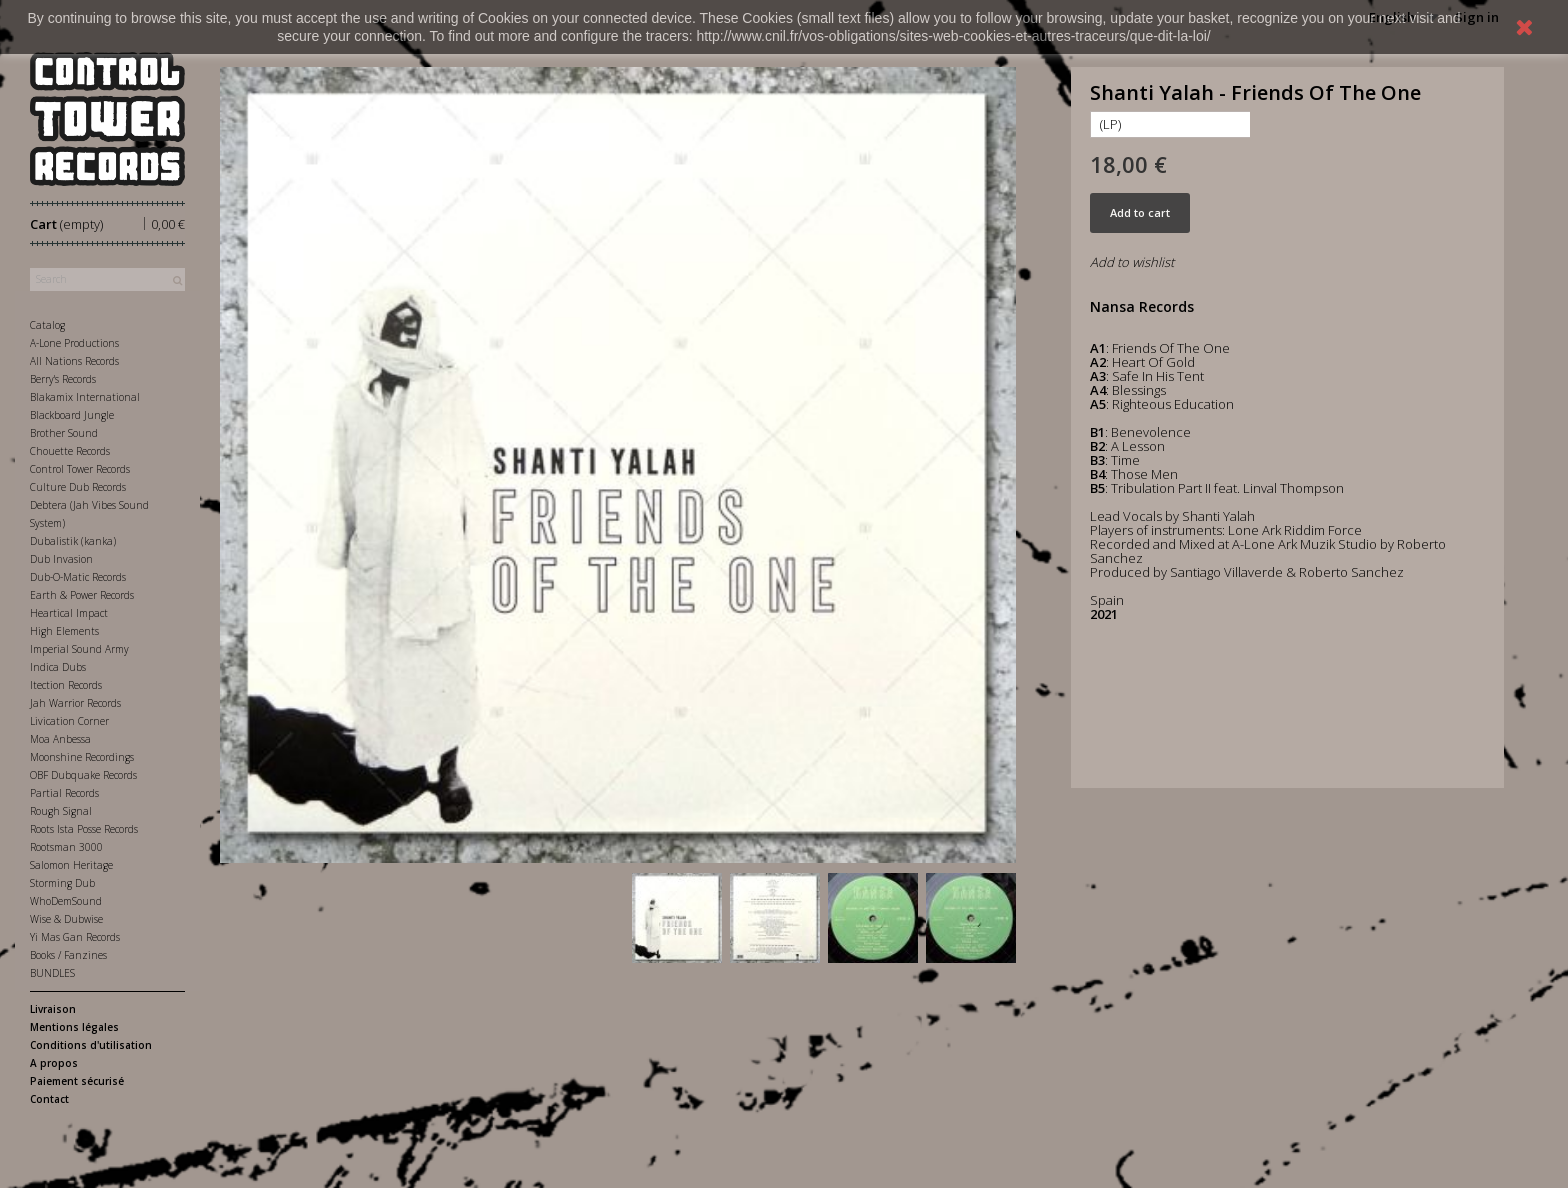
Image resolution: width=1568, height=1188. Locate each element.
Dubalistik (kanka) (73, 541)
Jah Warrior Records (75, 703)
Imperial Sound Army (79, 649)
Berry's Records (63, 379)
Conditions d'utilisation (91, 1045)
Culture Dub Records (78, 487)
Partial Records (64, 793)
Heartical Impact (69, 613)
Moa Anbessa (60, 739)
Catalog (47, 325)
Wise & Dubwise (66, 919)
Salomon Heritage (71, 865)
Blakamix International (85, 397)
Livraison (53, 1009)
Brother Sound (64, 433)
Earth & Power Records (82, 595)
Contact (49, 1099)
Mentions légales (74, 1027)
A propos (54, 1063)
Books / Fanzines (68, 955)
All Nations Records (74, 361)
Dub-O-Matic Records (78, 577)
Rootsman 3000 (66, 847)
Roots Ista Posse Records (84, 829)
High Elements (64, 631)
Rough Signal (61, 811)
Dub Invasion (61, 559)
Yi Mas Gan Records (75, 937)
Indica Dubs (58, 667)
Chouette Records (70, 451)
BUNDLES (52, 973)
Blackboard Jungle (72, 415)
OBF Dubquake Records (83, 775)
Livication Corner (69, 721)
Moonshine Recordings (82, 757)
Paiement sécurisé (77, 1081)
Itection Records (66, 685)
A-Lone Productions (74, 343)
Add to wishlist (1132, 262)
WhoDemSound (66, 901)
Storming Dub (62, 883)
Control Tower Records (80, 469)
